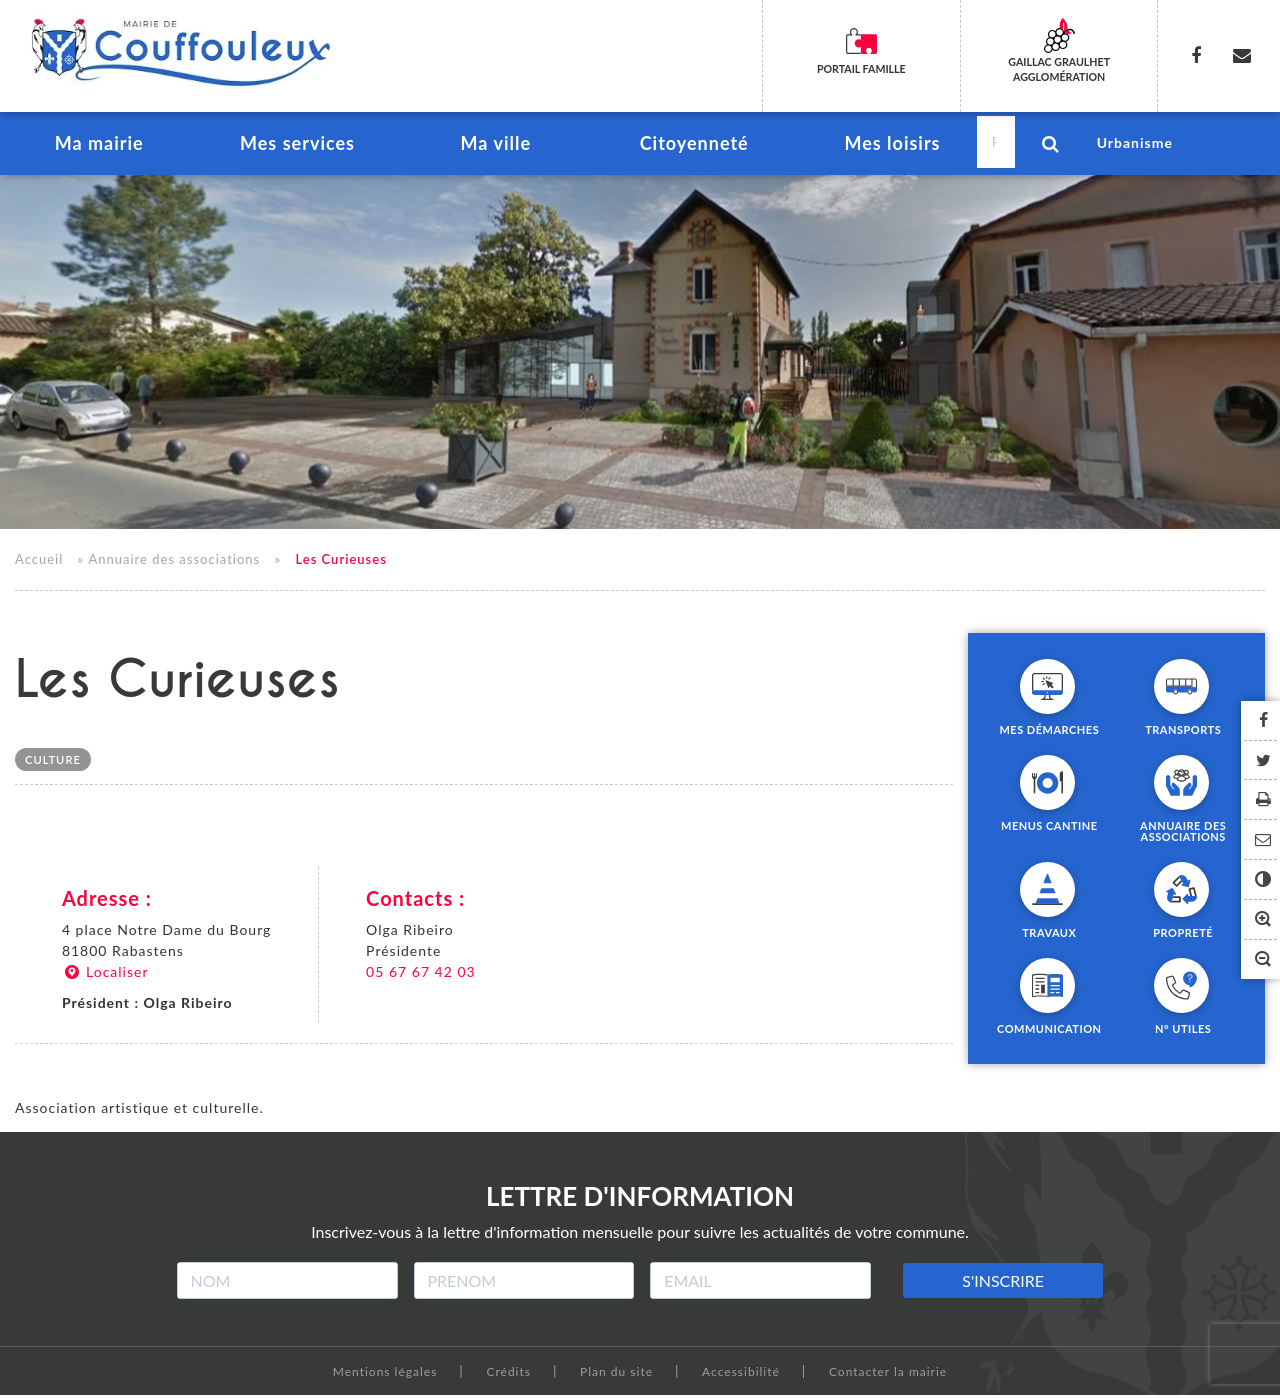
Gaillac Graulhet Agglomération (1059, 70)
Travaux (1049, 935)
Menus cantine (1049, 828)
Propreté (1183, 935)
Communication (1049, 1031)
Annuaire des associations (174, 562)
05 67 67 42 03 (421, 975)
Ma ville (495, 146)
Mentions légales (385, 1374)
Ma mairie (98, 146)
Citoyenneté (693, 146)
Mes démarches (1049, 732)
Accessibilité (741, 1374)
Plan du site (616, 1374)
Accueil (39, 562)
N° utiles (1183, 1031)
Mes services (297, 146)
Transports (1183, 732)
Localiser (105, 975)
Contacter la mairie (888, 1374)
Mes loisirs (892, 146)
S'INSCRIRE (1003, 1283)
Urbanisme (1135, 144)
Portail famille (861, 69)
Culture (53, 763)
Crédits (508, 1374)
